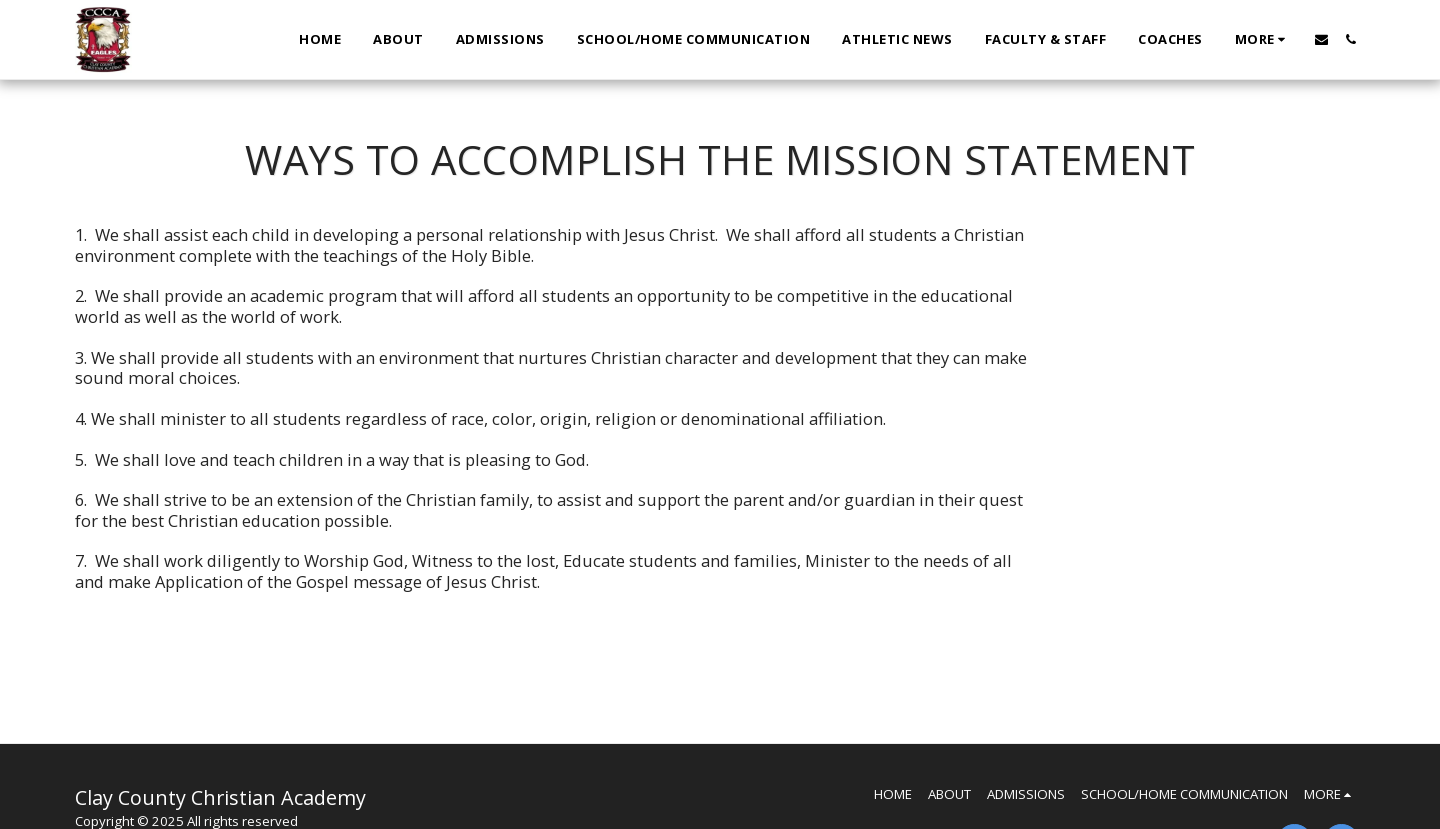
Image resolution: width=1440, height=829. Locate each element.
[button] (1321, 39)
